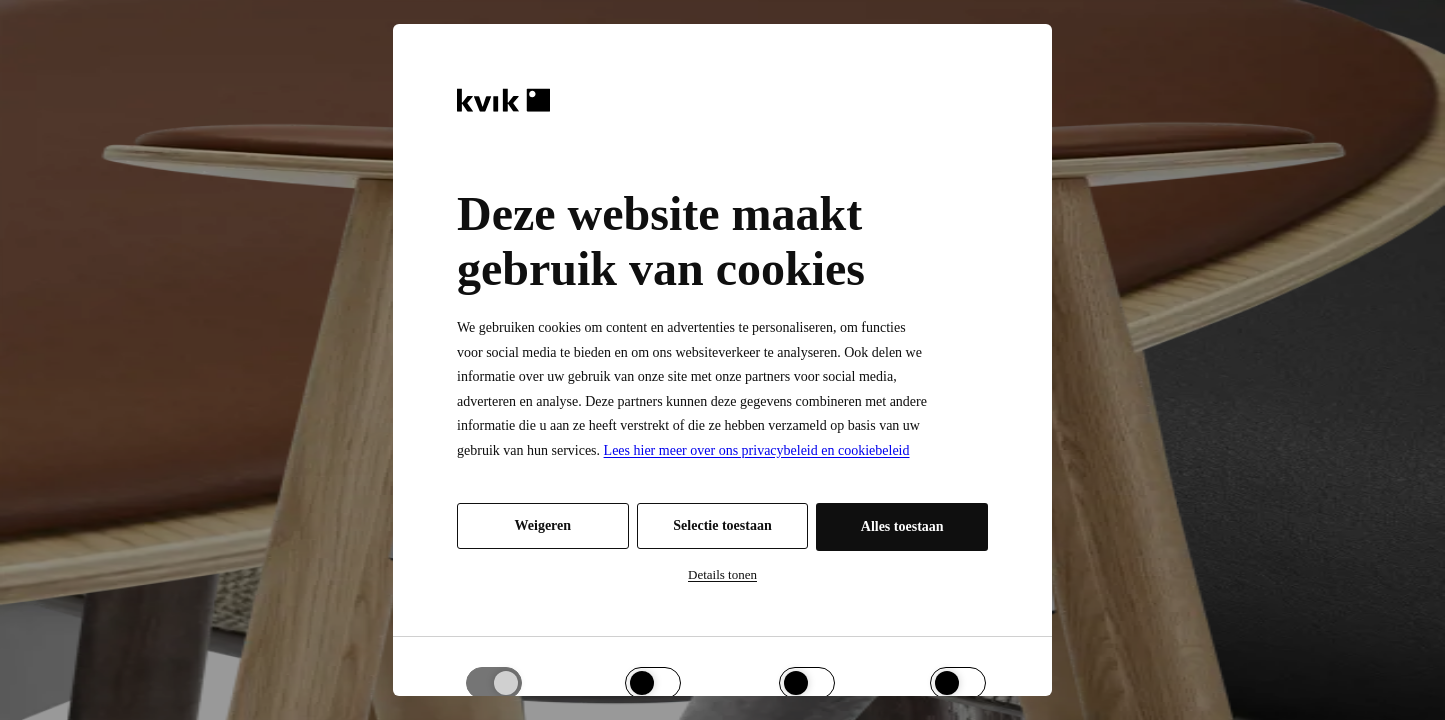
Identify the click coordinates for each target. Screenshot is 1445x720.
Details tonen (722, 574)
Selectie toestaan (722, 525)
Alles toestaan (902, 526)
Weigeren (543, 525)
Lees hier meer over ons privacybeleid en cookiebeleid (757, 450)
